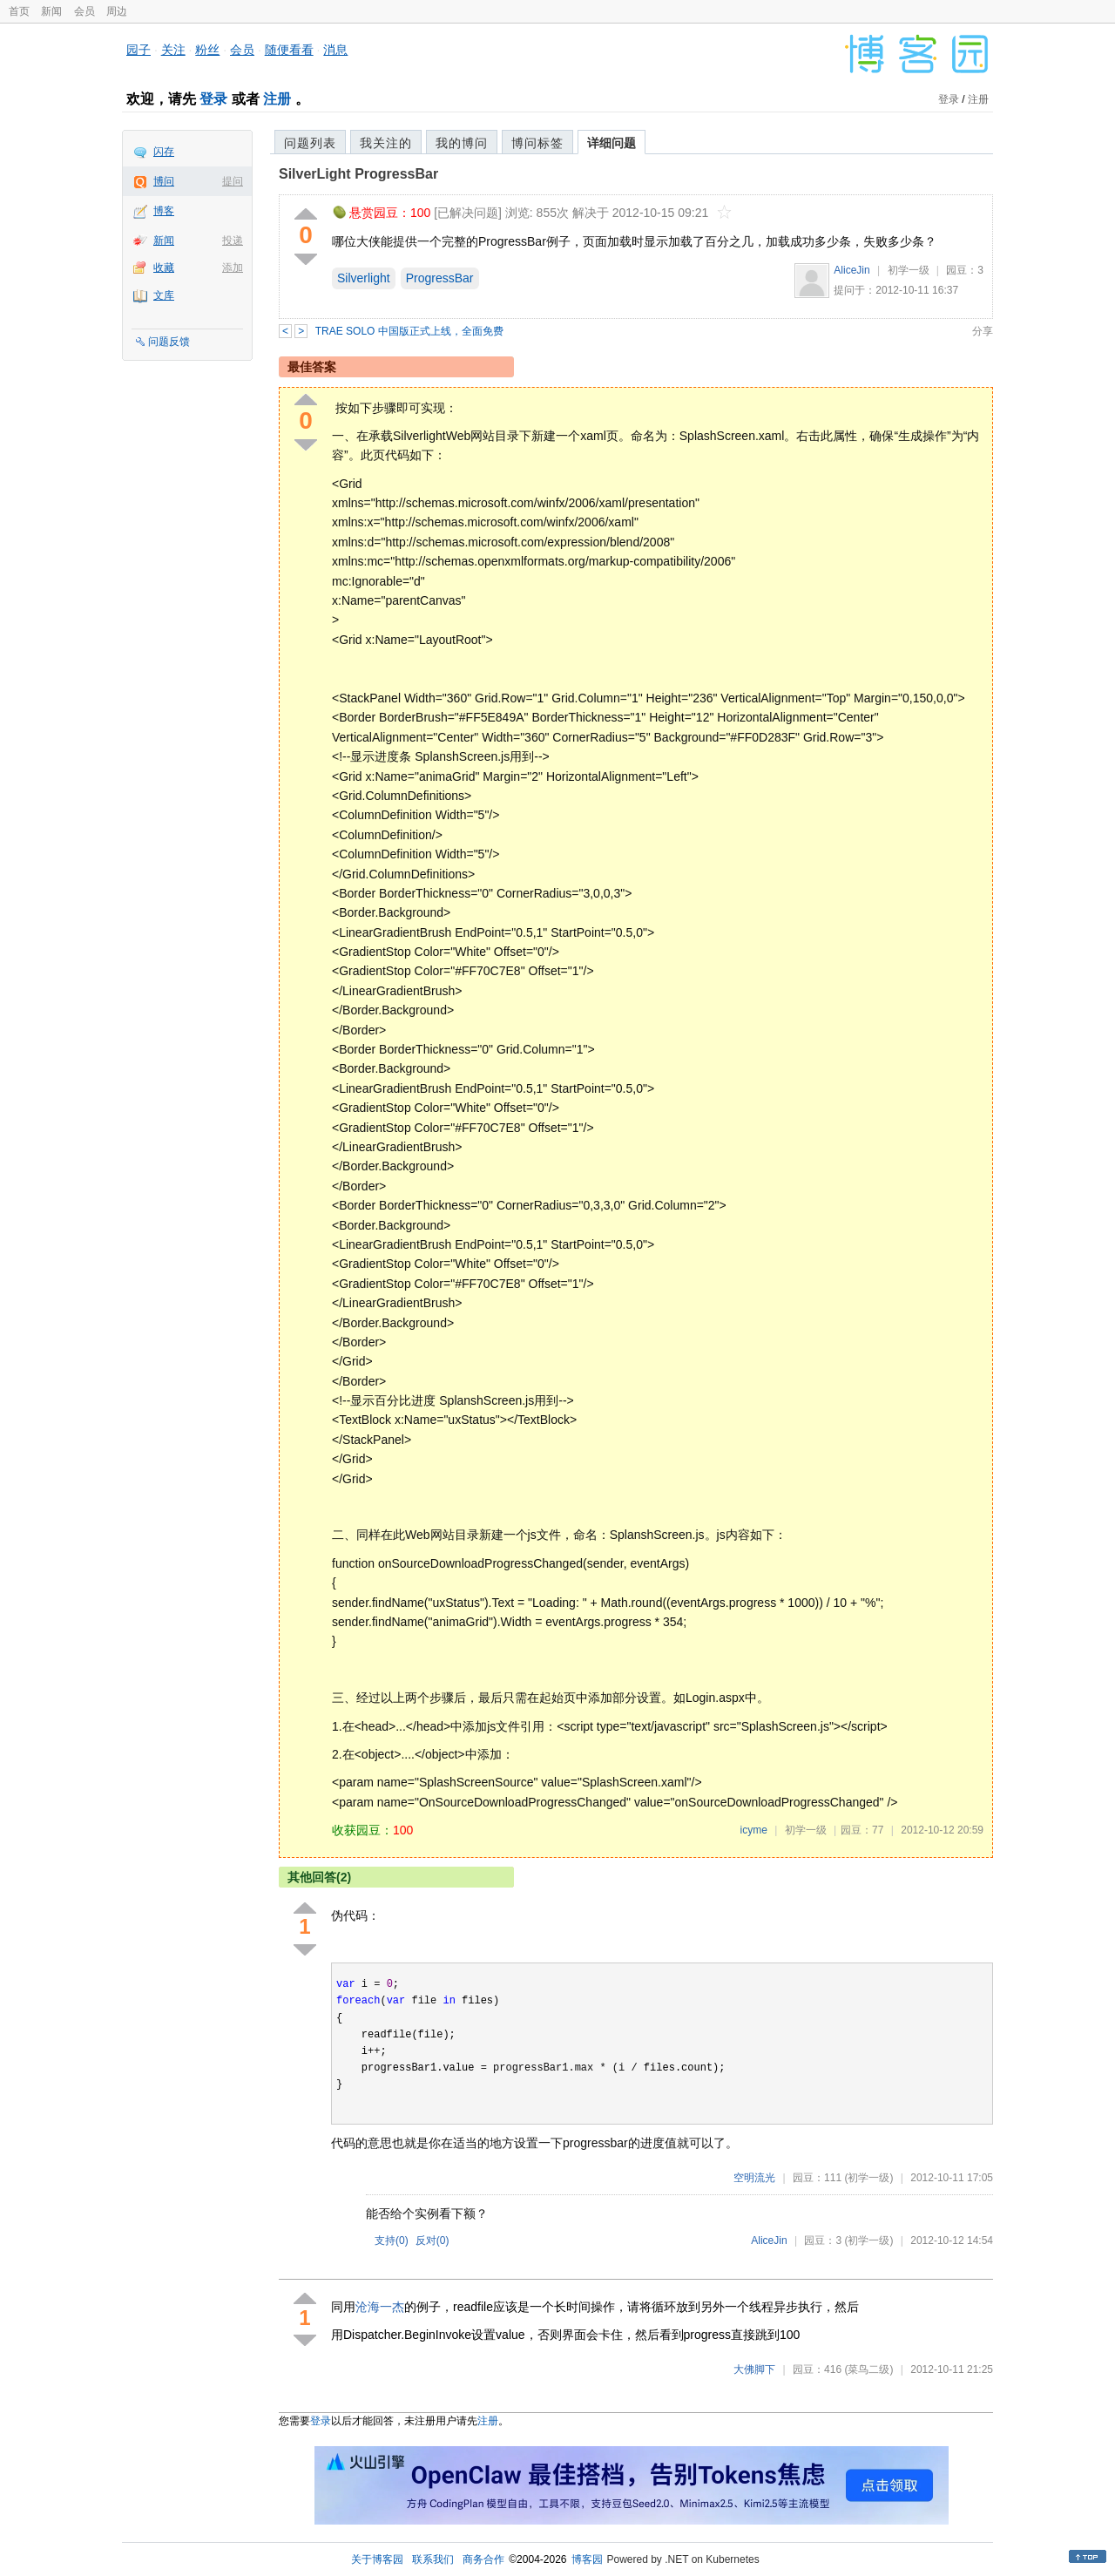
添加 (232, 267)
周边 (116, 11)
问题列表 (310, 143)
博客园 (587, 2559)
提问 (232, 181)
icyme (753, 1830)
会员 (84, 11)
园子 (138, 50)
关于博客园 (377, 2559)
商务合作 (483, 2559)
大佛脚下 (754, 2369)
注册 (277, 99)
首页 (19, 11)
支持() (392, 2240)
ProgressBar (440, 278)
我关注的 (386, 143)
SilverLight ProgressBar (358, 173)
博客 (163, 211)
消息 (335, 50)
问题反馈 (169, 342)
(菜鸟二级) (868, 2369)
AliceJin (851, 270)
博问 (163, 181)
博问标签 (537, 143)
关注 (173, 50)
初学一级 (908, 270)
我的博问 (462, 143)
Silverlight (363, 278)
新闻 (51, 11)
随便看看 (289, 50)
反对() (432, 2240)
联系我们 (433, 2559)
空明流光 (754, 2178)
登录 (213, 99)
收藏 (163, 267)
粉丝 (207, 50)
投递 (232, 240)
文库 (163, 295)
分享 (982, 331)
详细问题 (611, 143)
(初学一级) (868, 2178)
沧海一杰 (379, 2307)
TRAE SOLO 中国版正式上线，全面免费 (409, 331)
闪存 (163, 152)
